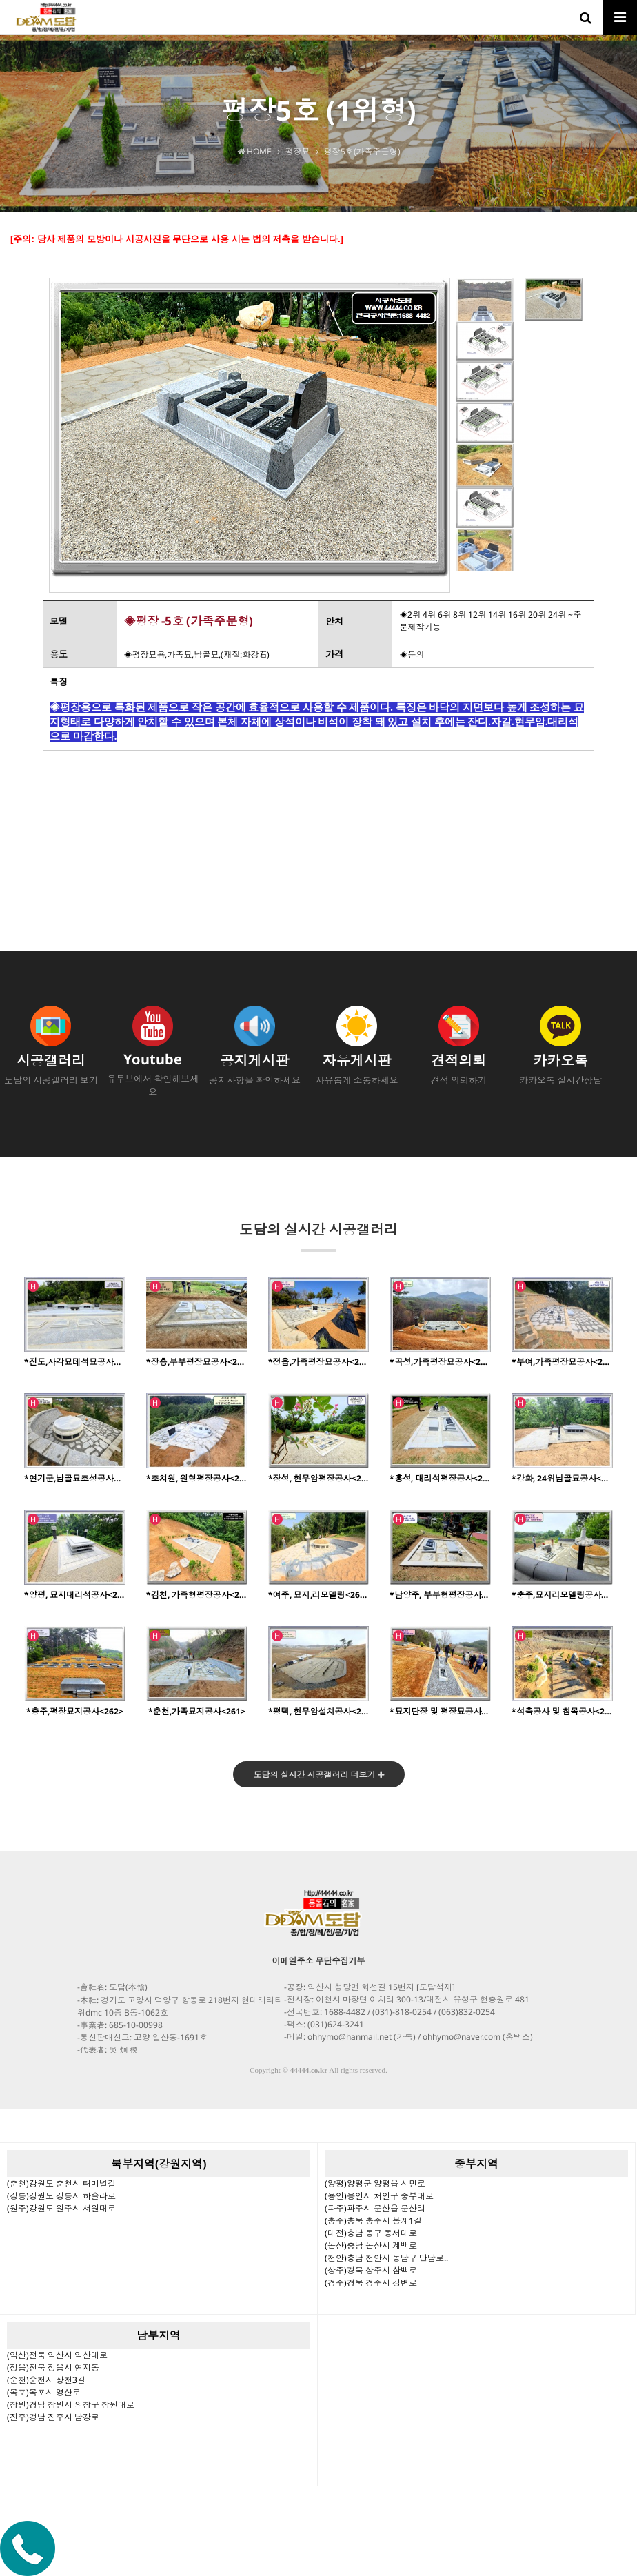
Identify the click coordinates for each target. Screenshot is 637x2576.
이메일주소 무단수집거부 (318, 1961)
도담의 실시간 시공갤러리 (318, 1236)
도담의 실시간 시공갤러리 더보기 (319, 1775)
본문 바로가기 (0, 0)
